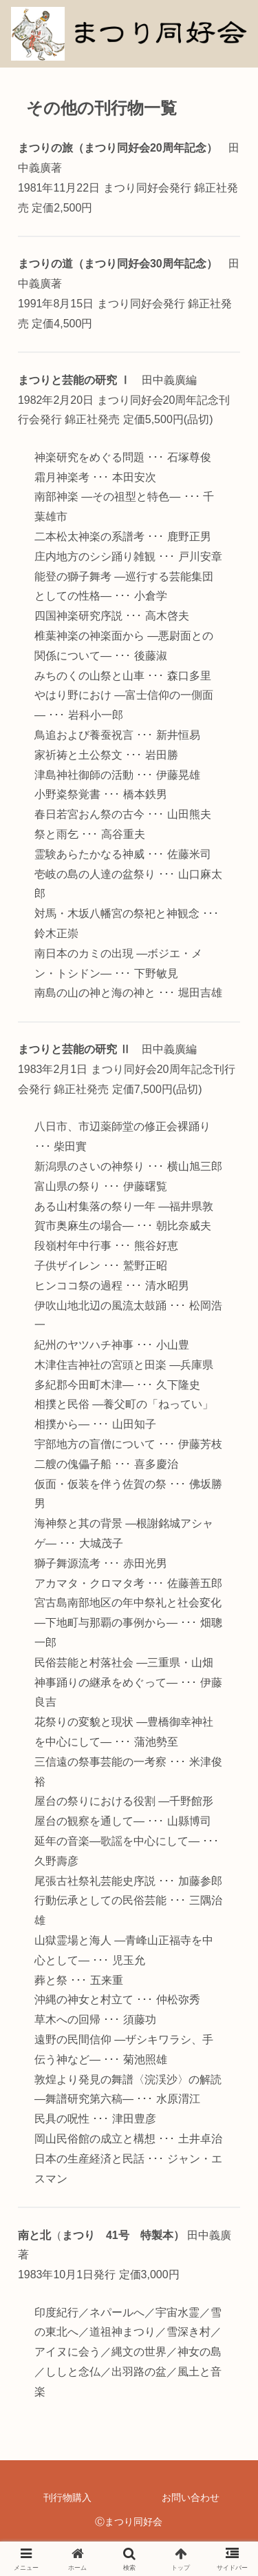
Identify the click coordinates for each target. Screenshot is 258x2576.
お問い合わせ (190, 2497)
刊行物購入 (67, 2497)
